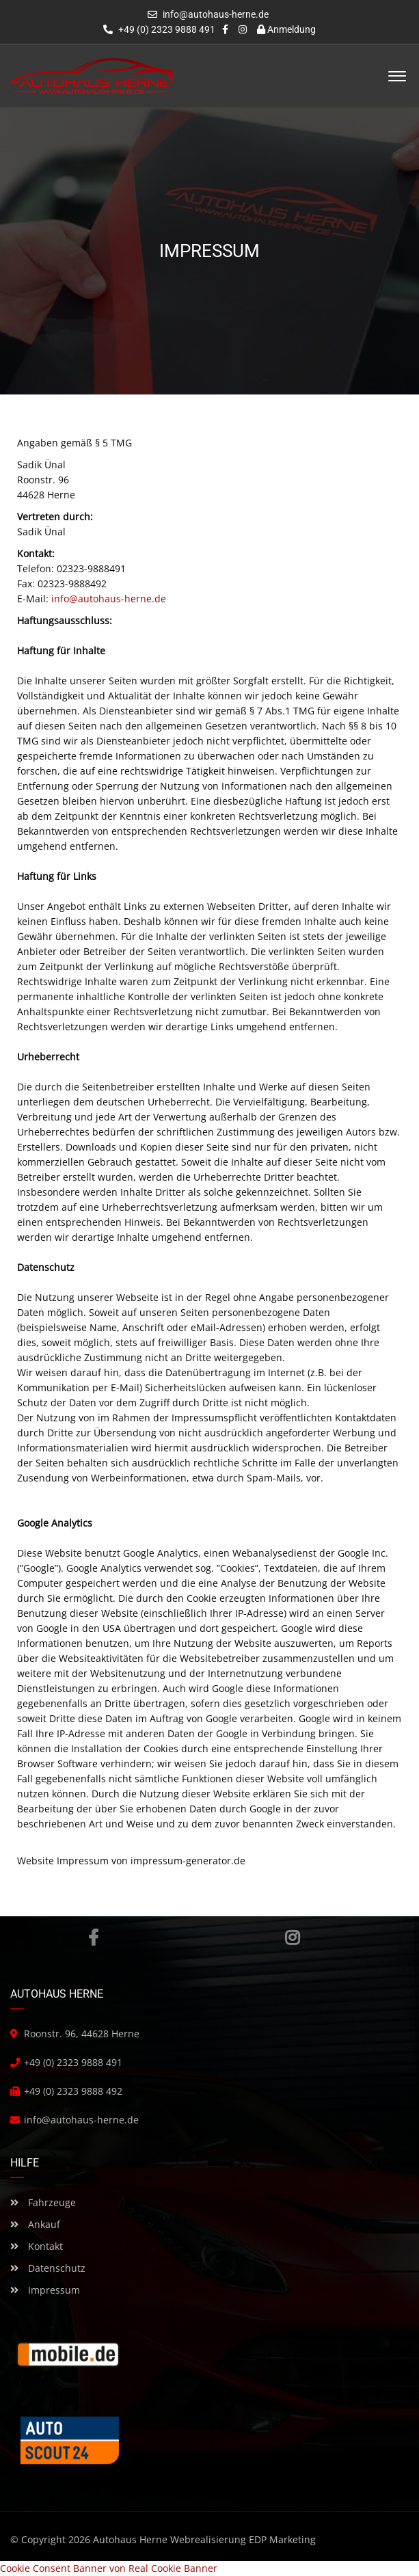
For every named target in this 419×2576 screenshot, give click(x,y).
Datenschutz (47, 2268)
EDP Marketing (282, 2539)
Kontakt (36, 2246)
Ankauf (35, 2224)
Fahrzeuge (43, 2202)
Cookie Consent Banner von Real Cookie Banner (108, 2568)
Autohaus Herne (130, 2539)
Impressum (45, 2289)
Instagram (292, 1937)
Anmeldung (286, 29)
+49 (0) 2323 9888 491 (159, 29)
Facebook (93, 1937)
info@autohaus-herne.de (216, 14)
